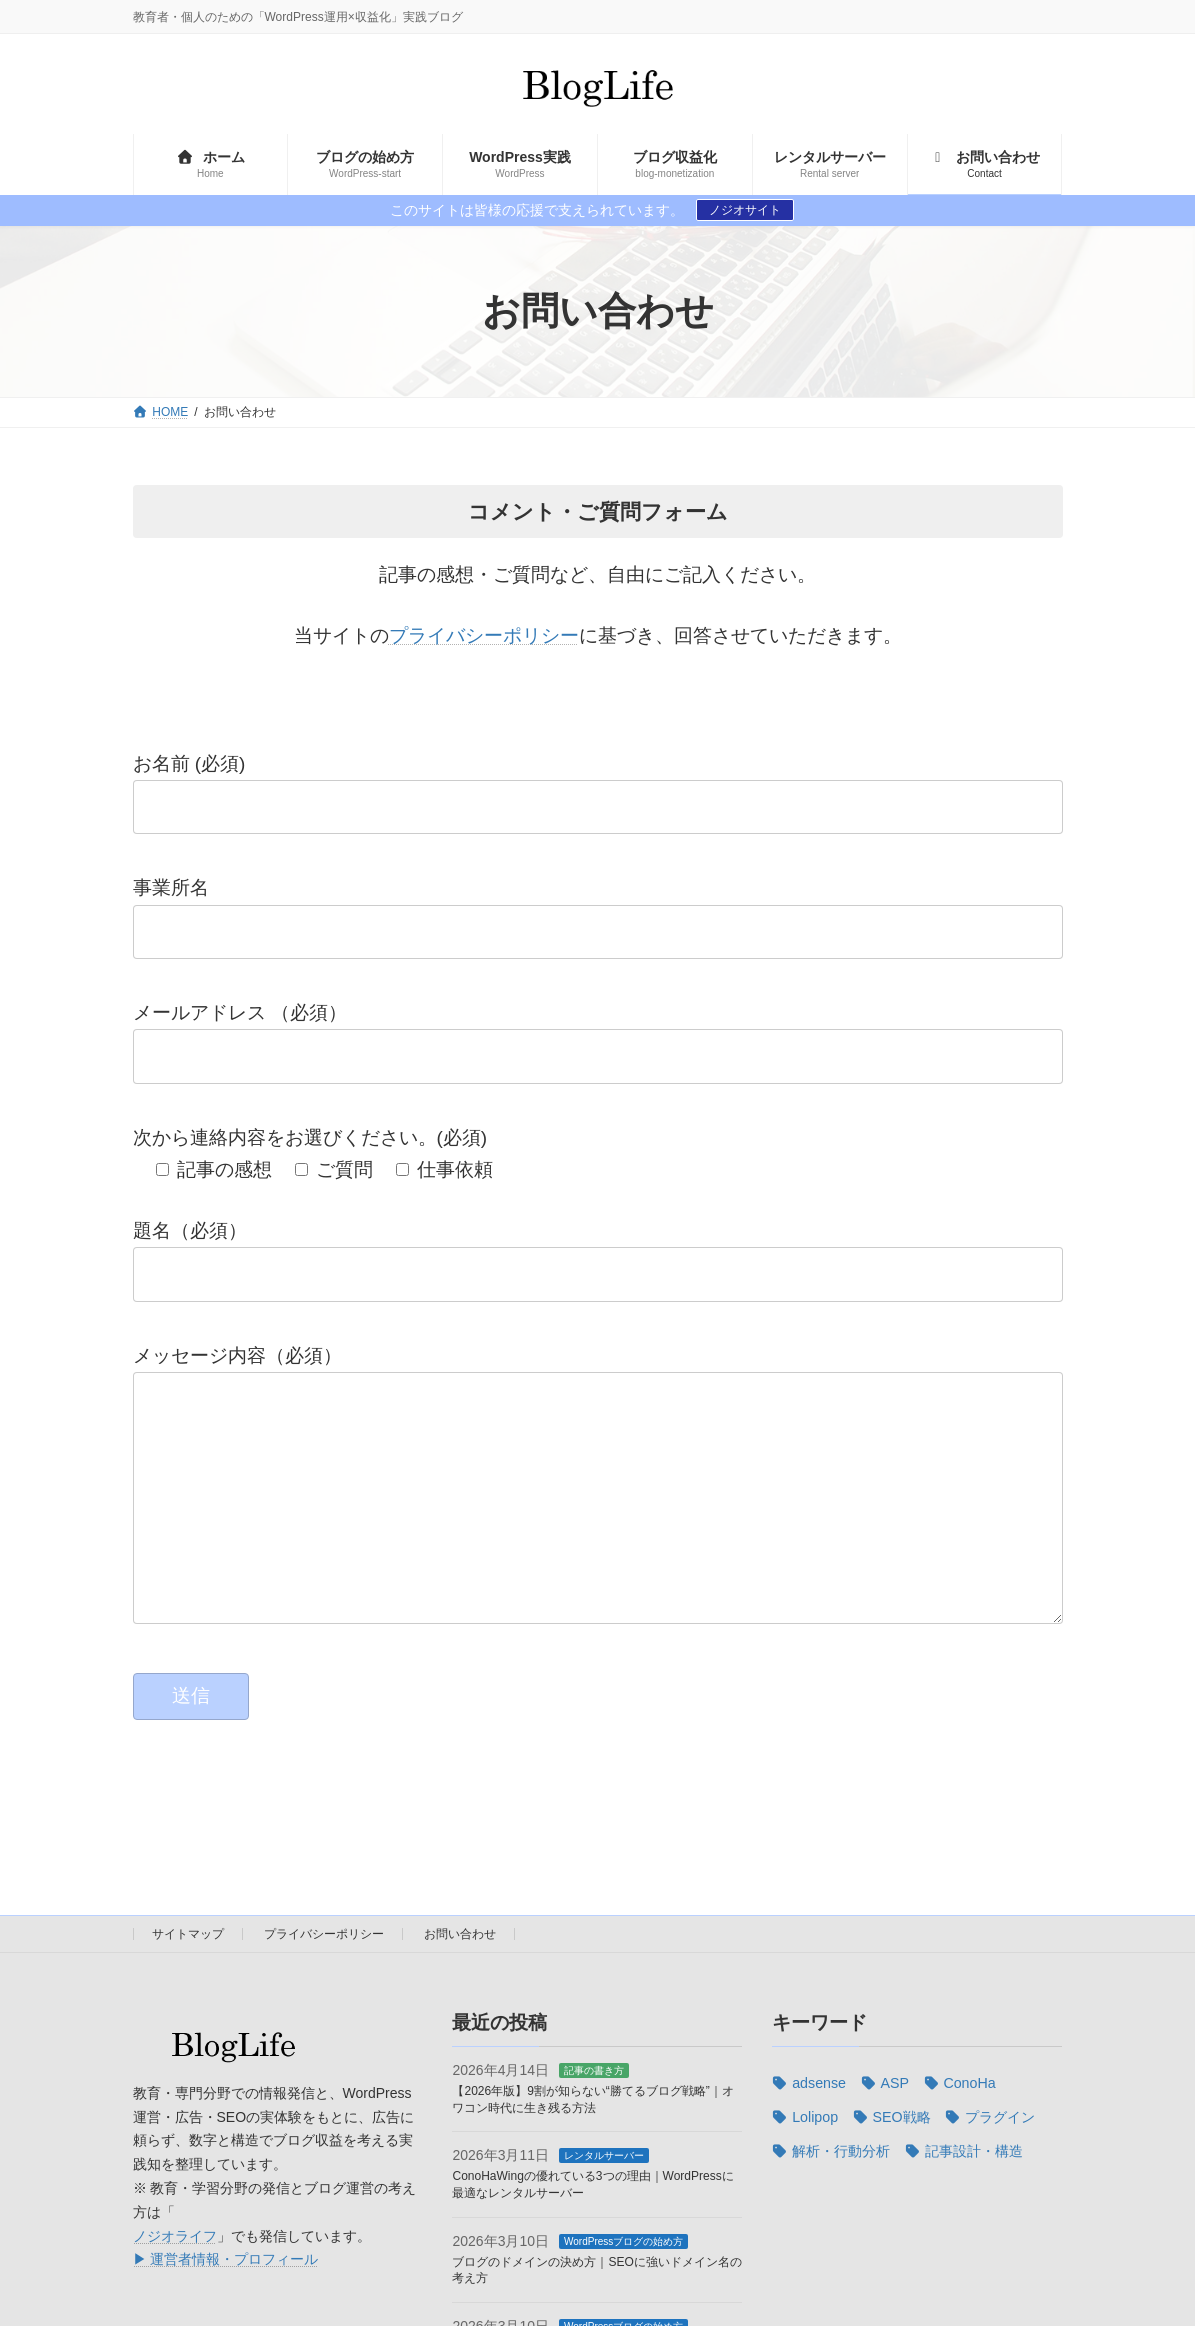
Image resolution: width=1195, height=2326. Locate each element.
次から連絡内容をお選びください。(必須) (310, 1137)
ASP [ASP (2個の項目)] (894, 2123)
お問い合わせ (460, 1974)
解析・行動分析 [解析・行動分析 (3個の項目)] (841, 2191)
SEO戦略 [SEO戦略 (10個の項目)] (902, 2157)
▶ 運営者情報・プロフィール (226, 2299)
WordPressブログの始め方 (623, 2280)
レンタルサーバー (604, 2195)
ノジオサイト (745, 210)
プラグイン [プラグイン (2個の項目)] (1000, 2157)
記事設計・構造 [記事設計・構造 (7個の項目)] (974, 2191)
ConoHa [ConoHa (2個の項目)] (969, 2123)
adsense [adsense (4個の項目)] (819, 2123)
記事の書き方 (594, 2110)
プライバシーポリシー (484, 635)
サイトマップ (188, 1974)
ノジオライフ (175, 2275)
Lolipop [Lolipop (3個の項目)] (815, 2157)
